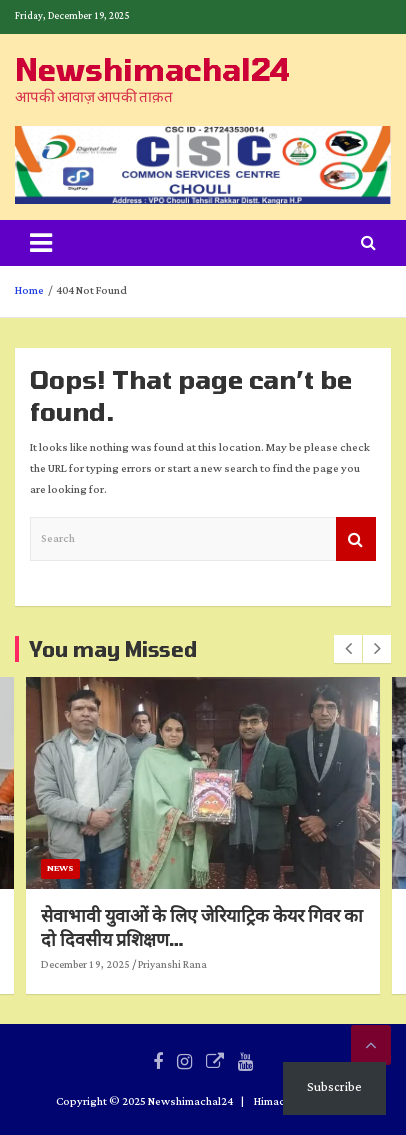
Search (356, 539)
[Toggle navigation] (41, 243)
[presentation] (348, 649)
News (176, 868)
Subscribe (334, 1087)
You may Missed (113, 649)
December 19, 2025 (201, 965)
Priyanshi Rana (288, 965)
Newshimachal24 (152, 69)
